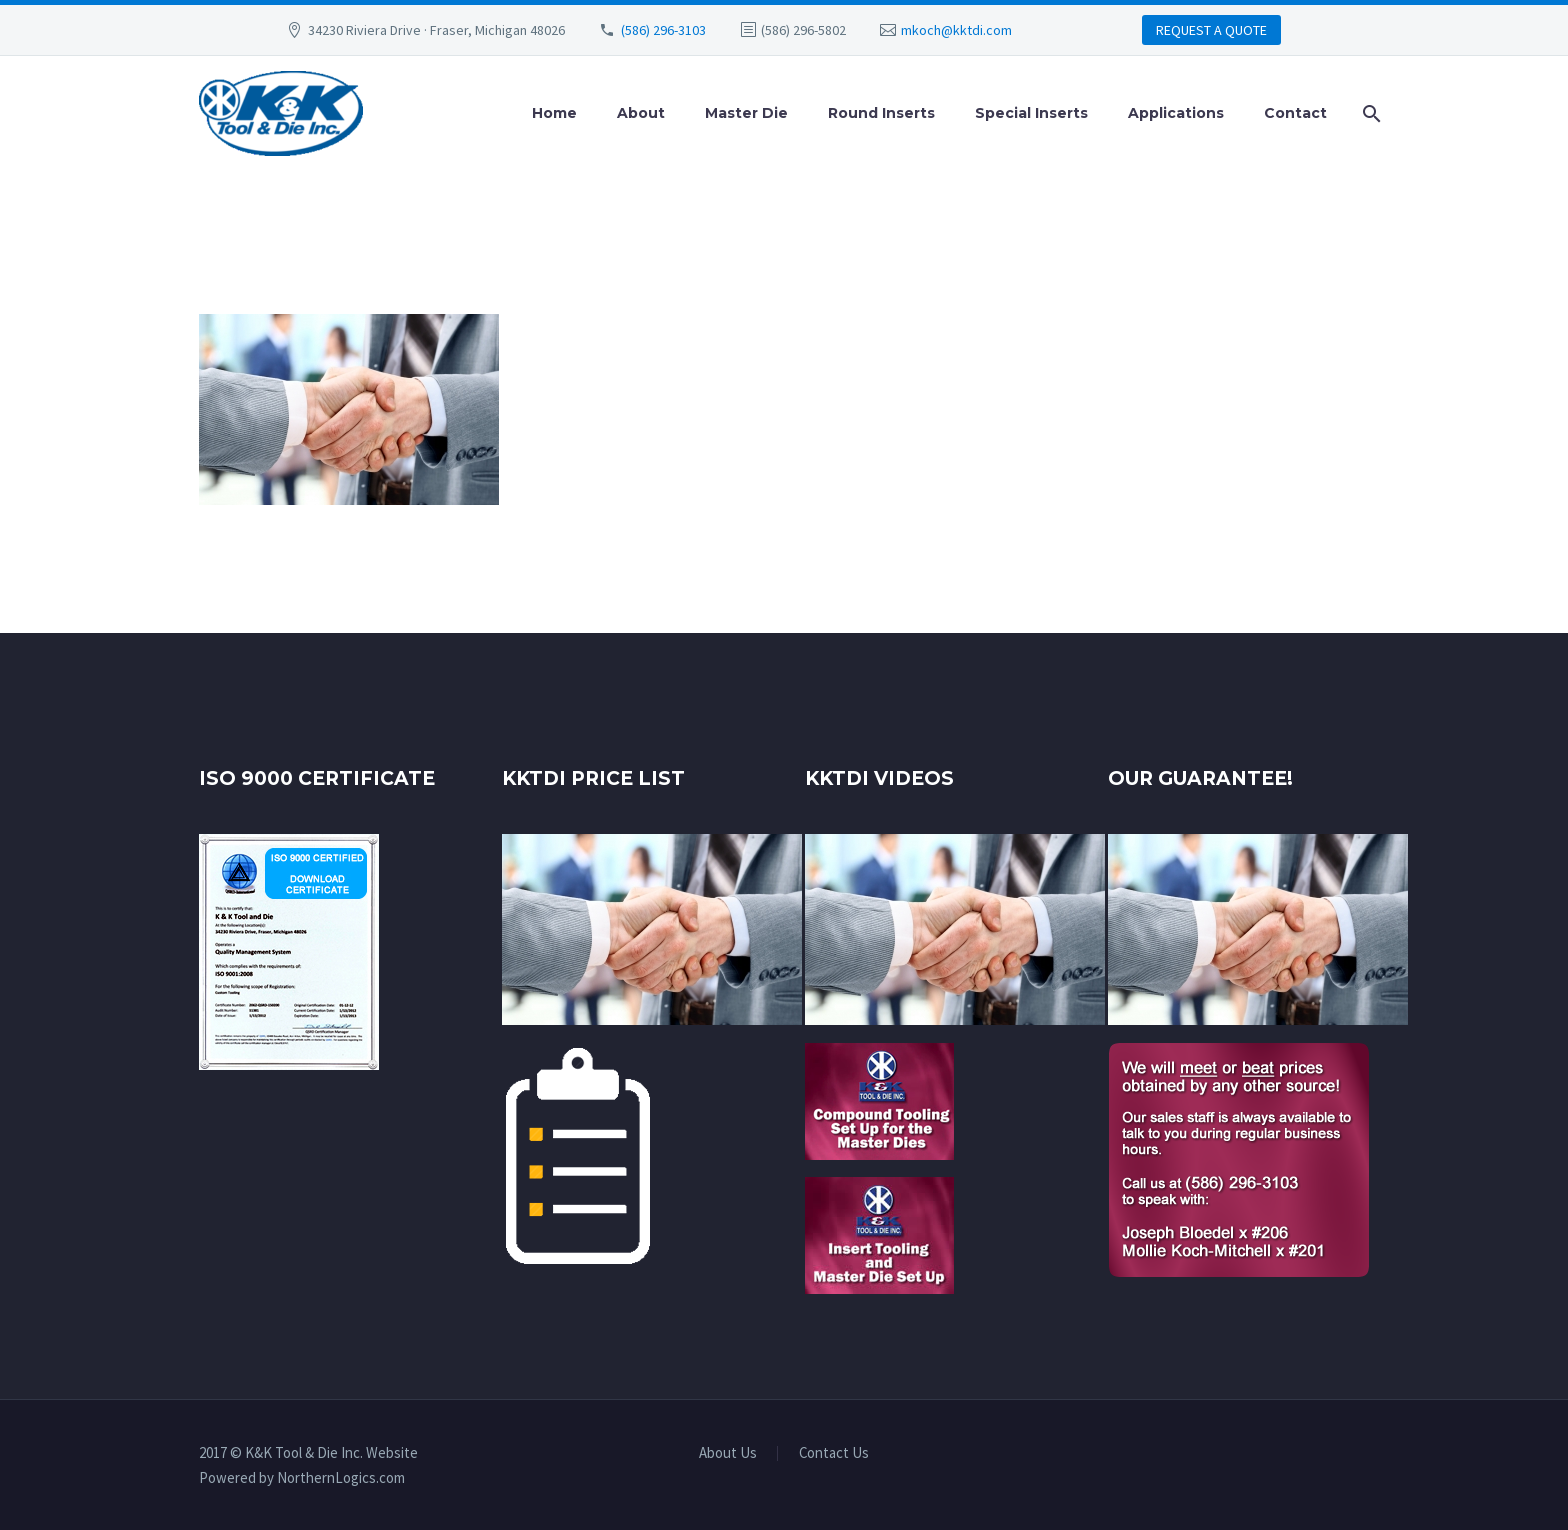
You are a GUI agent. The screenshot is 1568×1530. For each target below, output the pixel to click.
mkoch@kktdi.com (956, 30)
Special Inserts (1031, 113)
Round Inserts (881, 113)
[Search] (1368, 113)
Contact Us (834, 1453)
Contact (1295, 113)
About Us (728, 1453)
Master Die (746, 113)
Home (554, 113)
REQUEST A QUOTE (1211, 30)
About (641, 113)
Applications (1176, 113)
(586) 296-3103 (663, 30)
